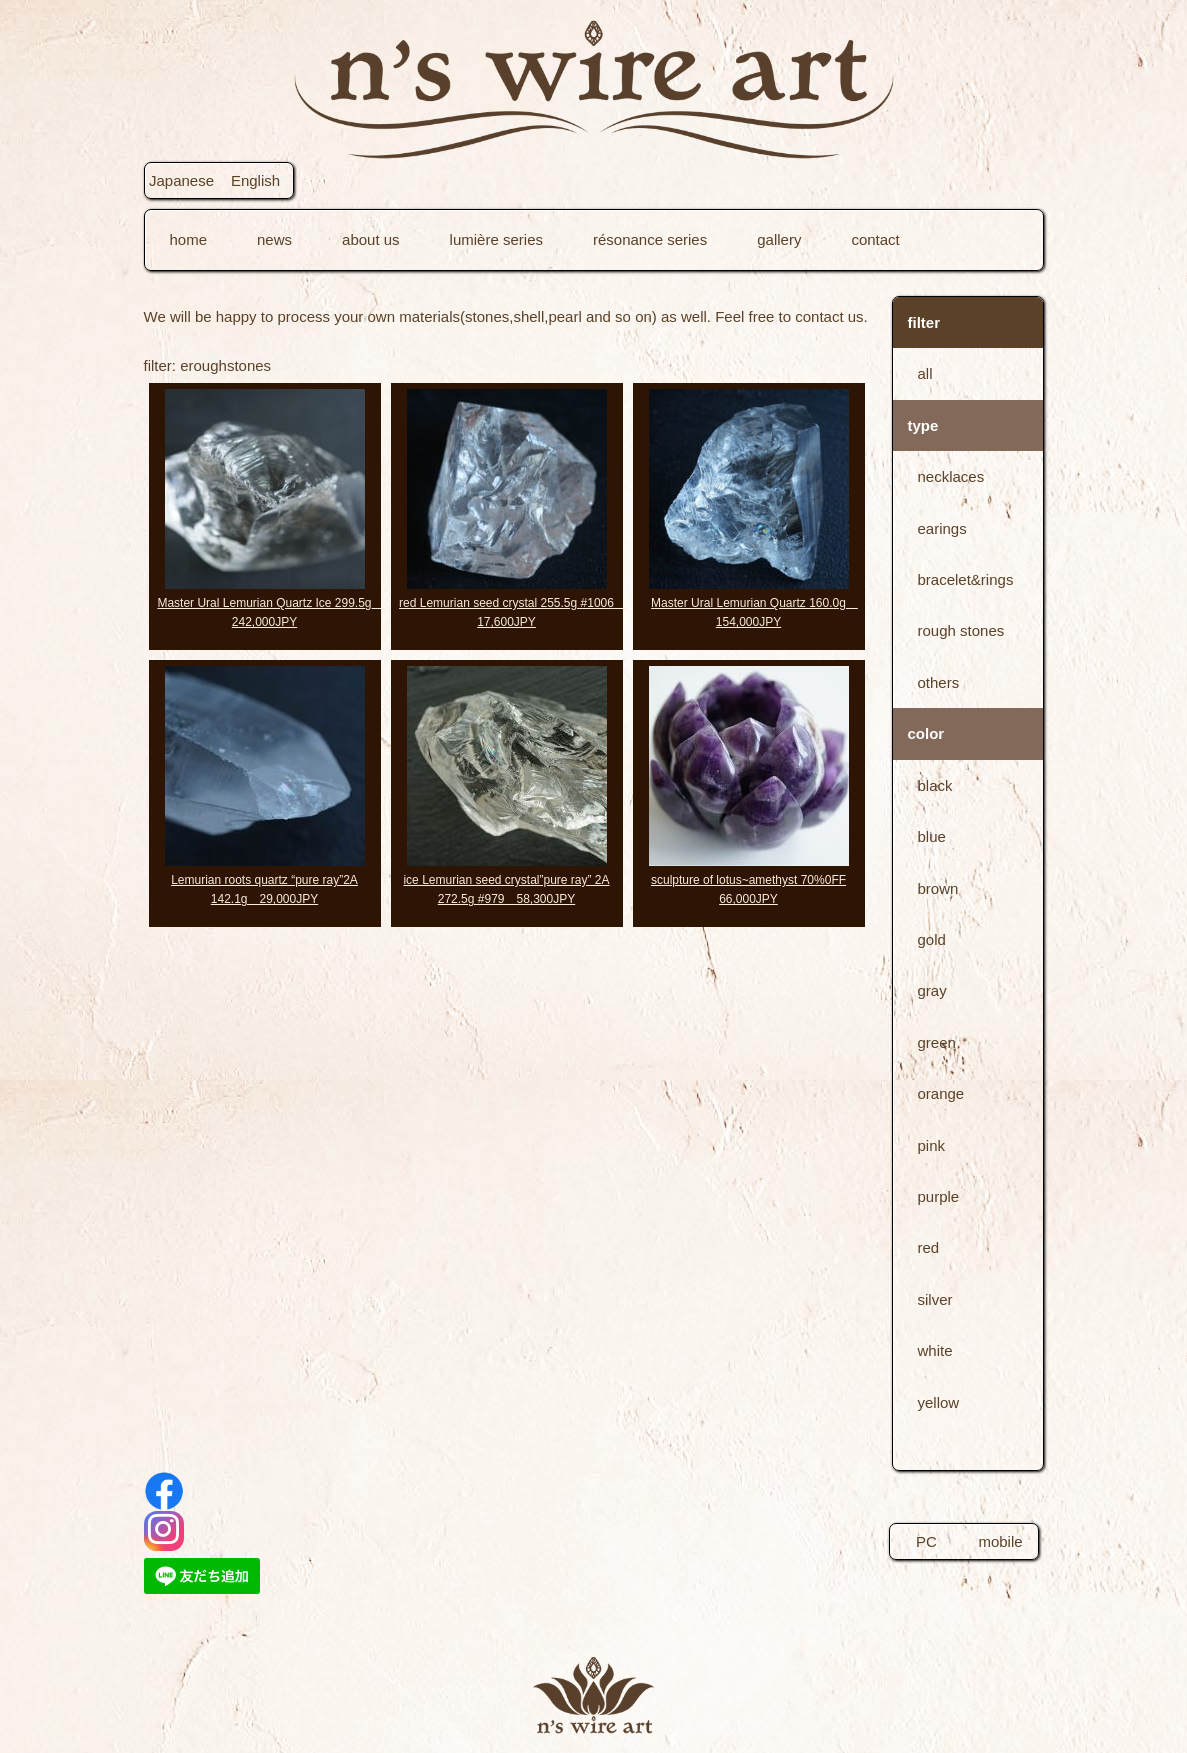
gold (932, 939)
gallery (779, 239)
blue (932, 836)
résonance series (650, 239)
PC (926, 1541)
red (929, 1247)
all (925, 373)
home (189, 239)
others (939, 682)
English (255, 180)
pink (932, 1145)
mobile (1000, 1541)
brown (938, 888)
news (274, 239)
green (937, 1042)
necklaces (951, 476)
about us (371, 239)
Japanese (181, 180)
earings (942, 528)
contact (875, 239)
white (935, 1350)
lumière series (496, 239)
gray (932, 990)
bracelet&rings (966, 579)
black (935, 785)
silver (935, 1299)
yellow (939, 1402)
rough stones (961, 630)
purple (939, 1196)
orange (941, 1093)
